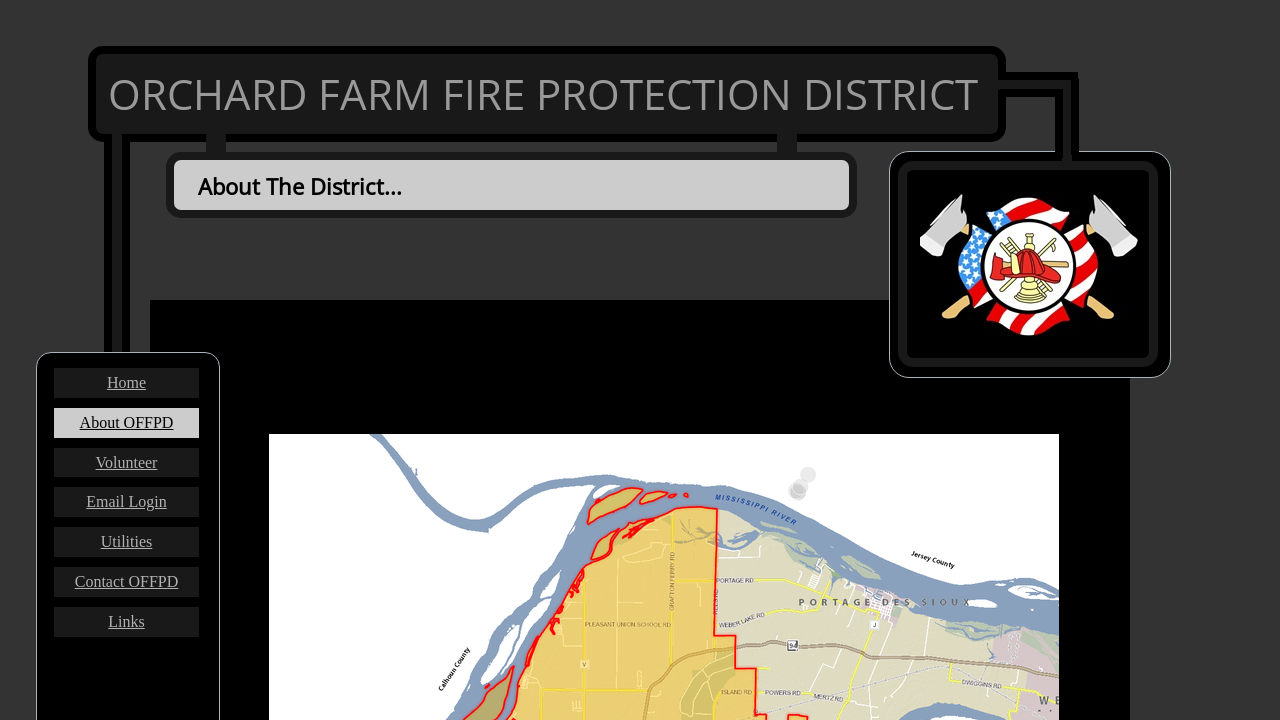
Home (126, 382)
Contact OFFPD (127, 581)
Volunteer (127, 462)
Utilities (127, 541)
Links (126, 621)
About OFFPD (127, 422)
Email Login (126, 501)
